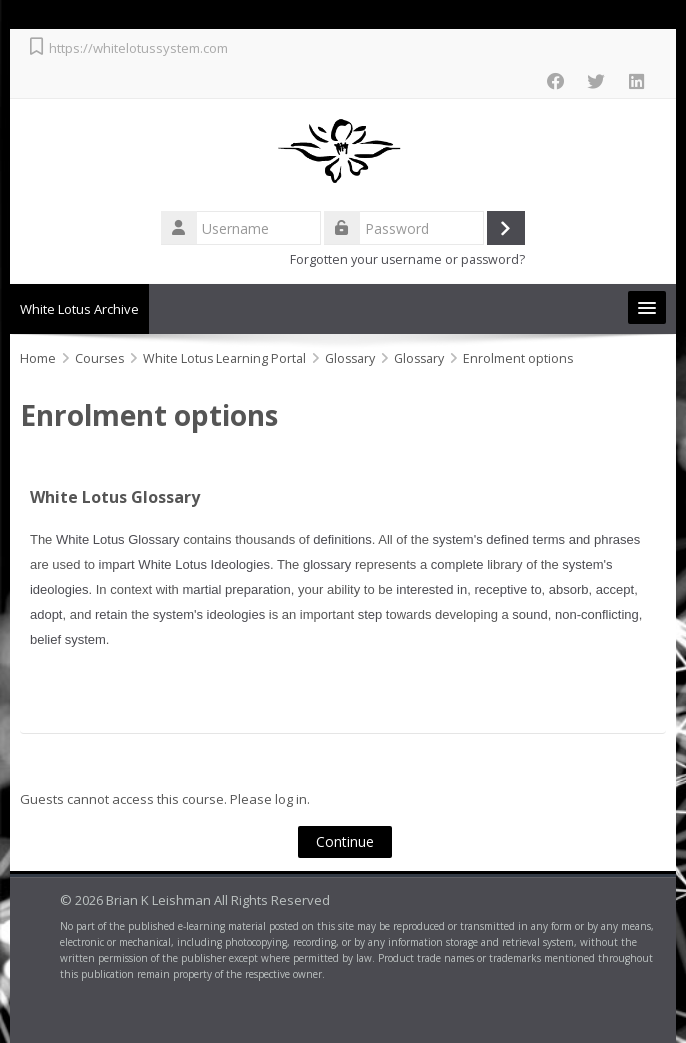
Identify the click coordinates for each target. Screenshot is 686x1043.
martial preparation (236, 589)
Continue (346, 841)
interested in (431, 589)
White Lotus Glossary (115, 497)
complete (457, 564)
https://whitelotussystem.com (138, 48)
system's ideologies (209, 614)
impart (117, 564)
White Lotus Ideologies (204, 564)
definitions (342, 539)
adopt (46, 614)
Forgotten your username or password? (407, 259)
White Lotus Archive (79, 309)
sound (529, 614)
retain (111, 614)
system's (458, 539)
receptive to (507, 589)
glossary (327, 564)
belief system (68, 639)
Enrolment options (518, 358)
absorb (569, 589)
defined (507, 539)
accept (615, 589)
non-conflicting (597, 614)
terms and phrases (587, 539)
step (370, 614)
